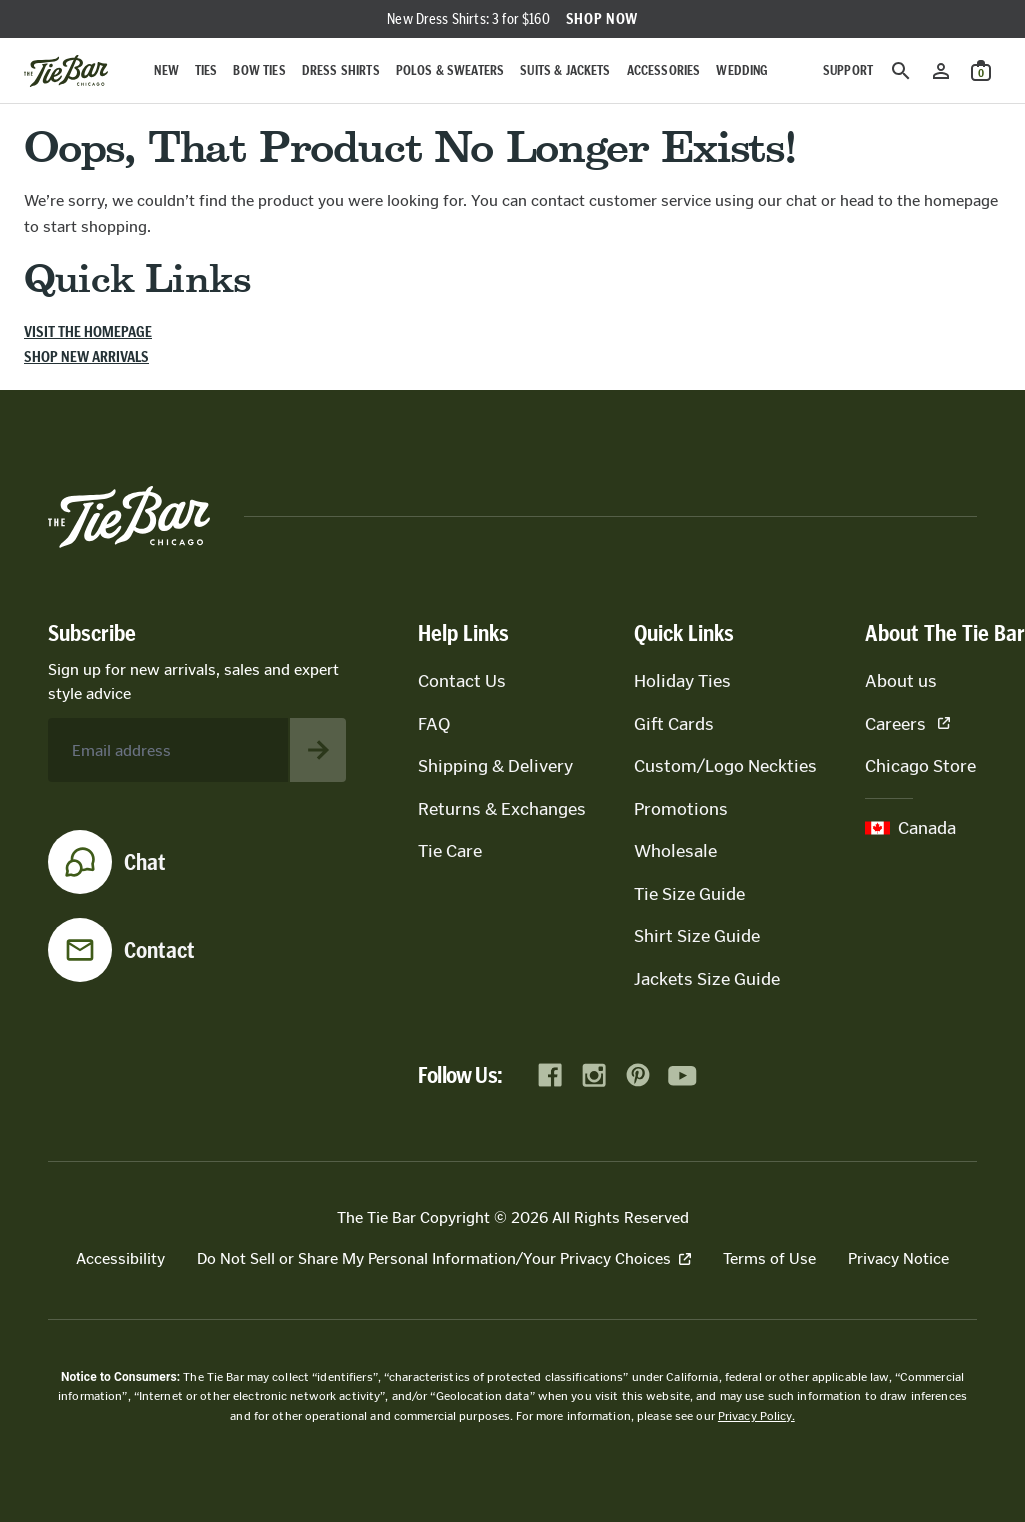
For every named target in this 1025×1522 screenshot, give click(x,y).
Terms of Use (769, 1258)
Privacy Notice (898, 1258)
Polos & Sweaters (450, 70)
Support (848, 70)
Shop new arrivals (86, 356)
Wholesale (675, 851)
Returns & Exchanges (502, 809)
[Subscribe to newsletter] (318, 750)
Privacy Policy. (756, 1416)
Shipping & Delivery (495, 766)
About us (901, 681)
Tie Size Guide (689, 894)
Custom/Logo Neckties (725, 766)
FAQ (434, 724)
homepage (961, 200)
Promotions (681, 809)
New (166, 70)
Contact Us (462, 681)
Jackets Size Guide (707, 979)
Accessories (664, 70)
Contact (159, 950)
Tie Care (450, 851)
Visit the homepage (88, 331)
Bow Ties (259, 70)
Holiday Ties (682, 681)
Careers (907, 724)
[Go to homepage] (66, 71)
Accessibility (120, 1258)
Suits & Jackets (565, 70)
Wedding (742, 70)
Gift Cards (674, 724)
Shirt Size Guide (697, 936)
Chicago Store (920, 766)
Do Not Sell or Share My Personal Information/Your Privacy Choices (444, 1258)
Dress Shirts (341, 70)
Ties (206, 70)
